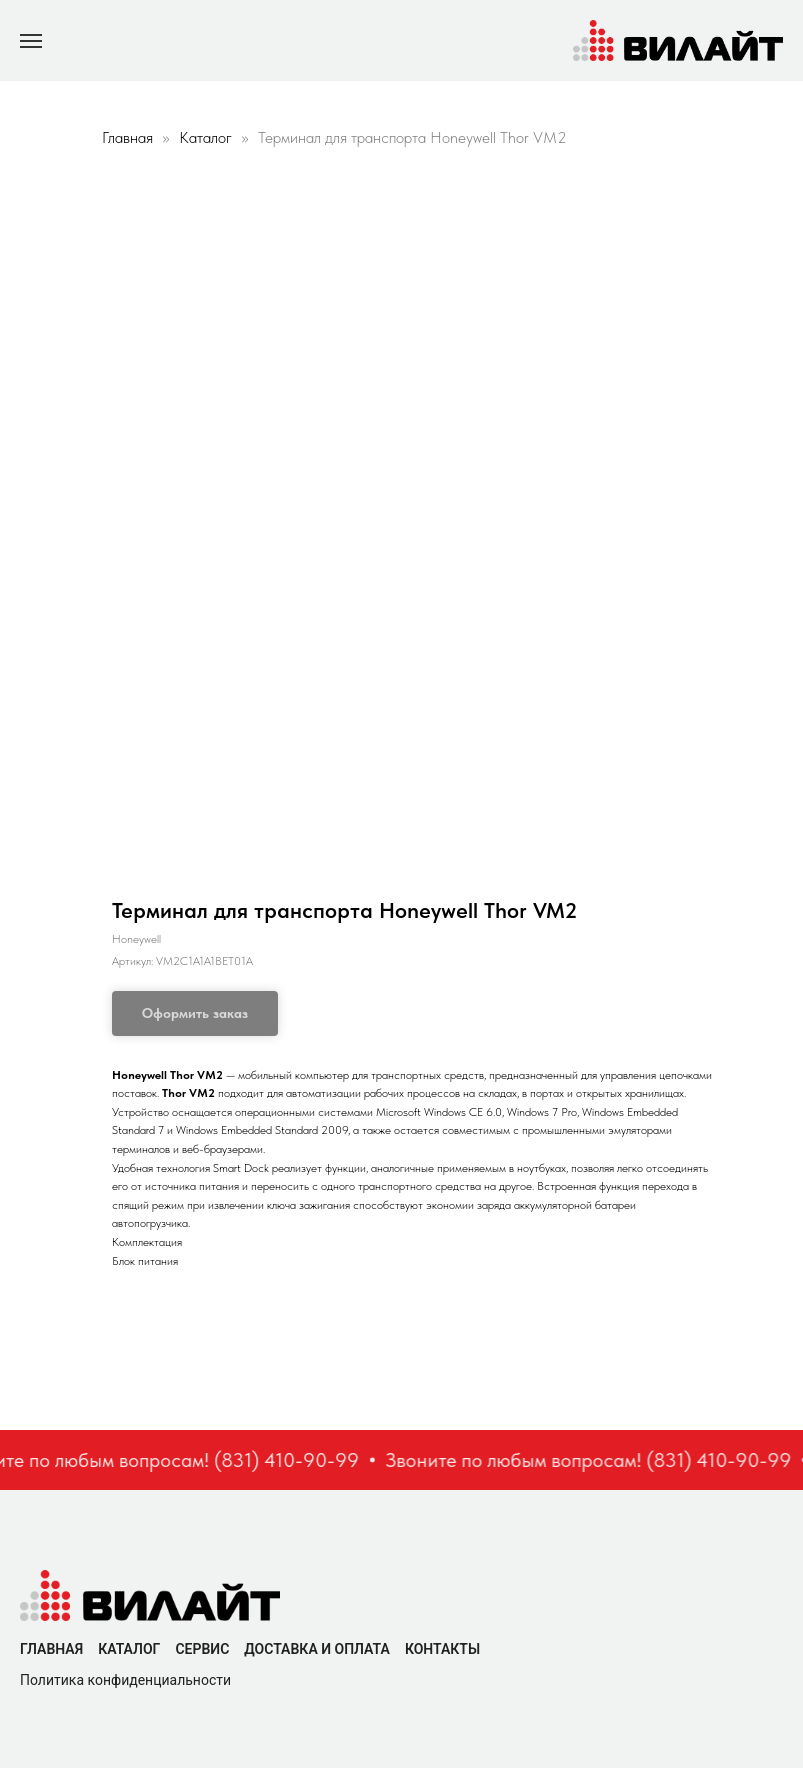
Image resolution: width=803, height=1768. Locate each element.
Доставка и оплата (317, 1649)
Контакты (442, 1649)
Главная (127, 137)
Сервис (202, 1649)
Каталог (207, 137)
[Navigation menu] (31, 41)
